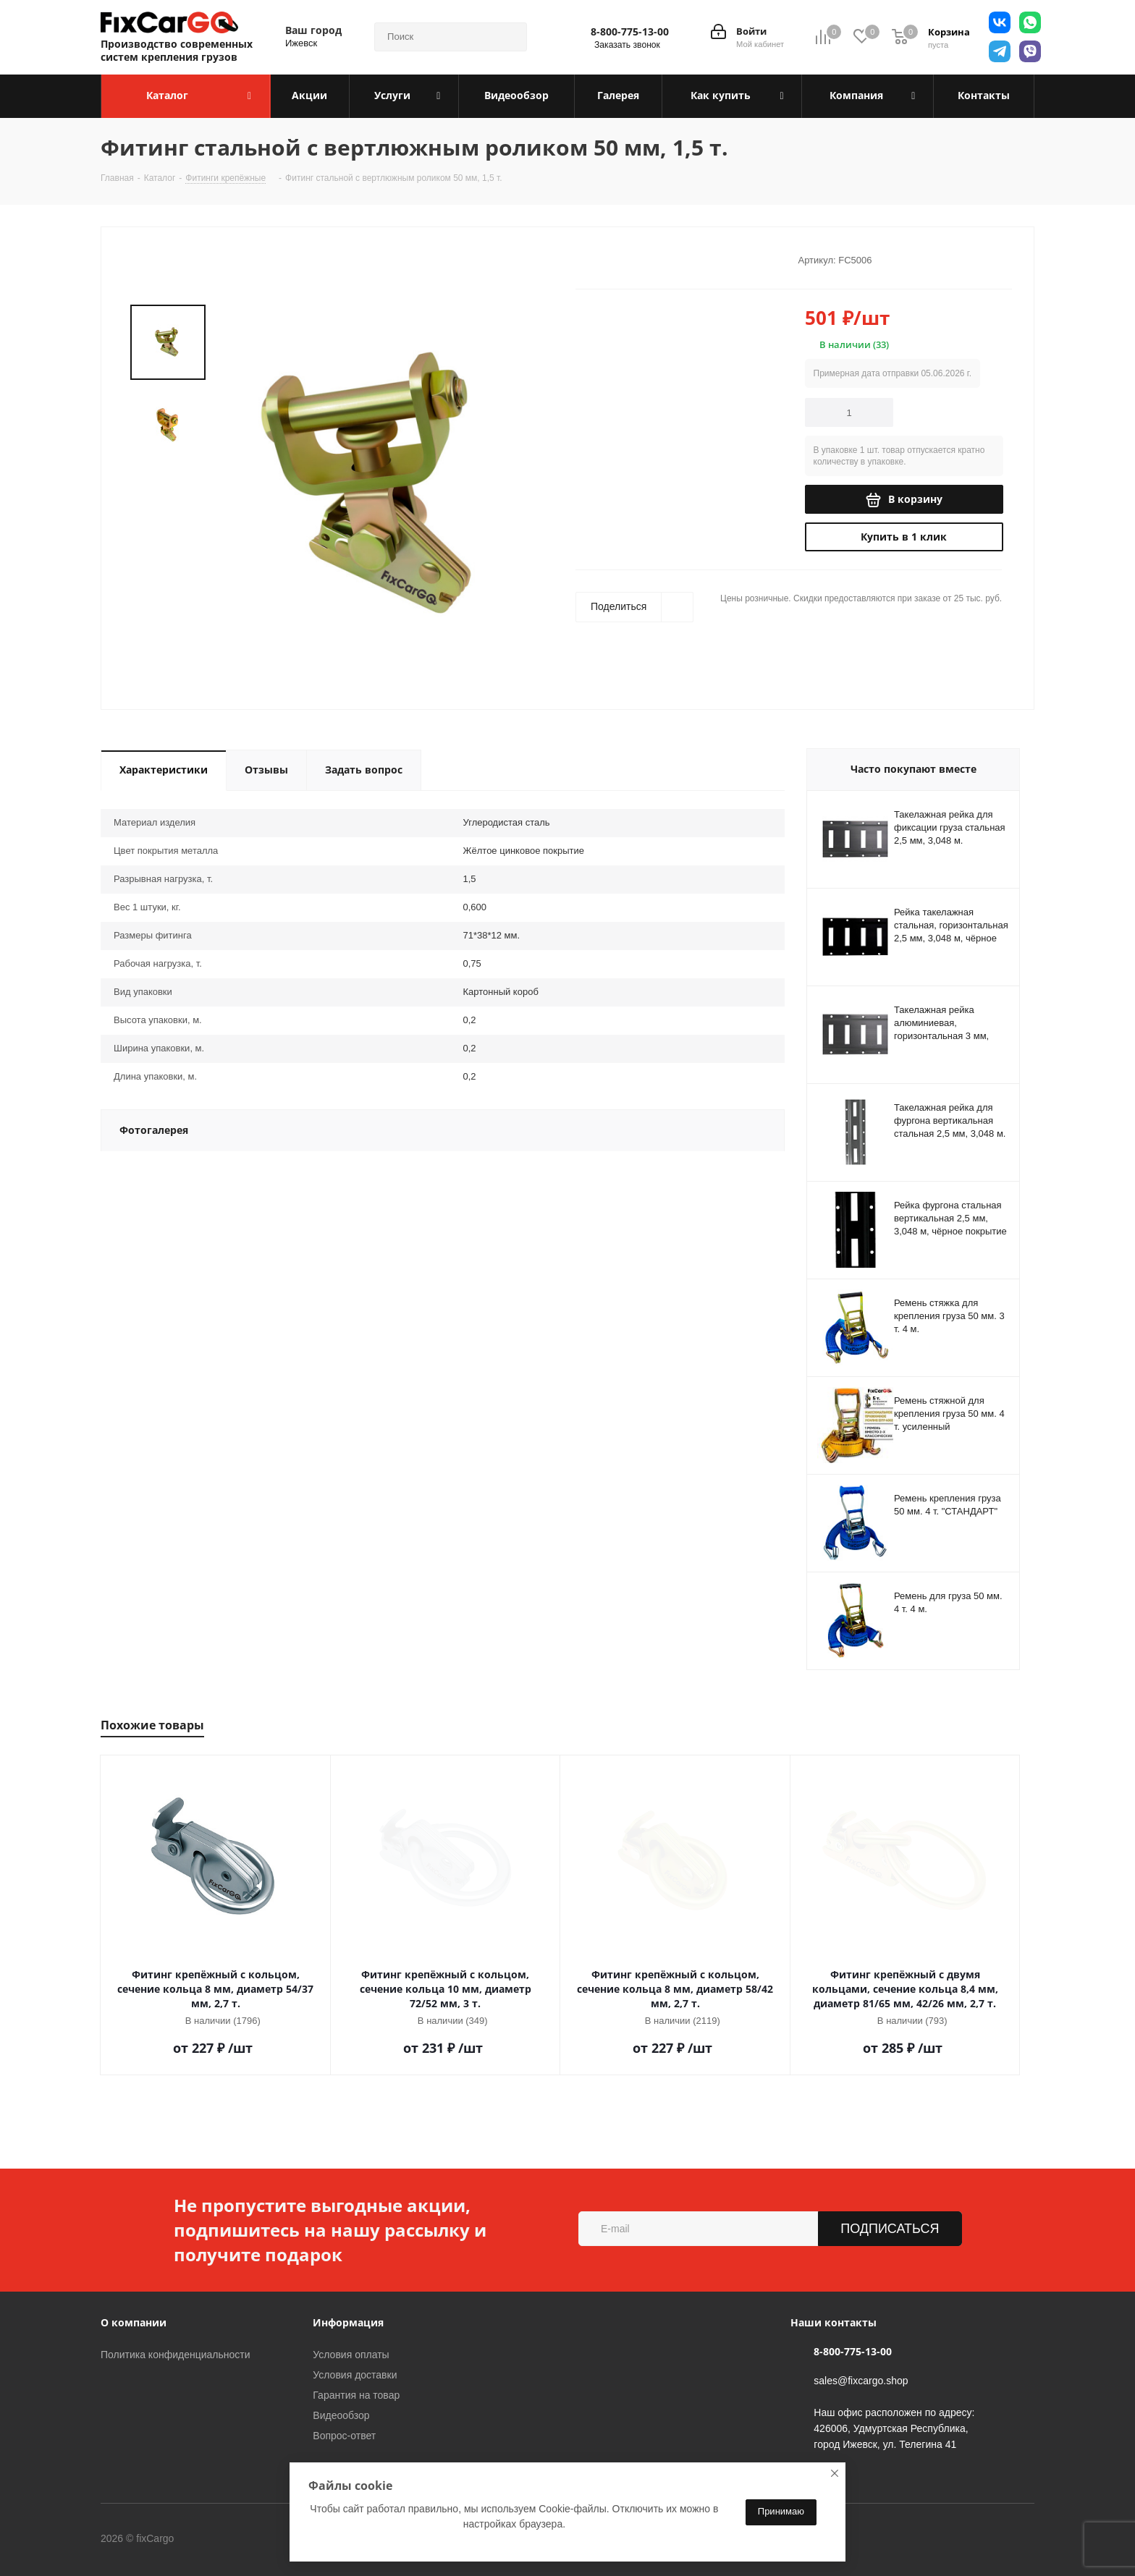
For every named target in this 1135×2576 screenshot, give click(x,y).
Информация (348, 2322)
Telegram (270, 2539)
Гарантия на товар (356, 2395)
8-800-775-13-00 (630, 31)
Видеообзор (341, 2415)
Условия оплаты (351, 2354)
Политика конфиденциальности (175, 2354)
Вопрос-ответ (344, 2435)
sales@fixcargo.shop (861, 2380)
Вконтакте (233, 2539)
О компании (133, 2322)
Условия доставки (355, 2375)
